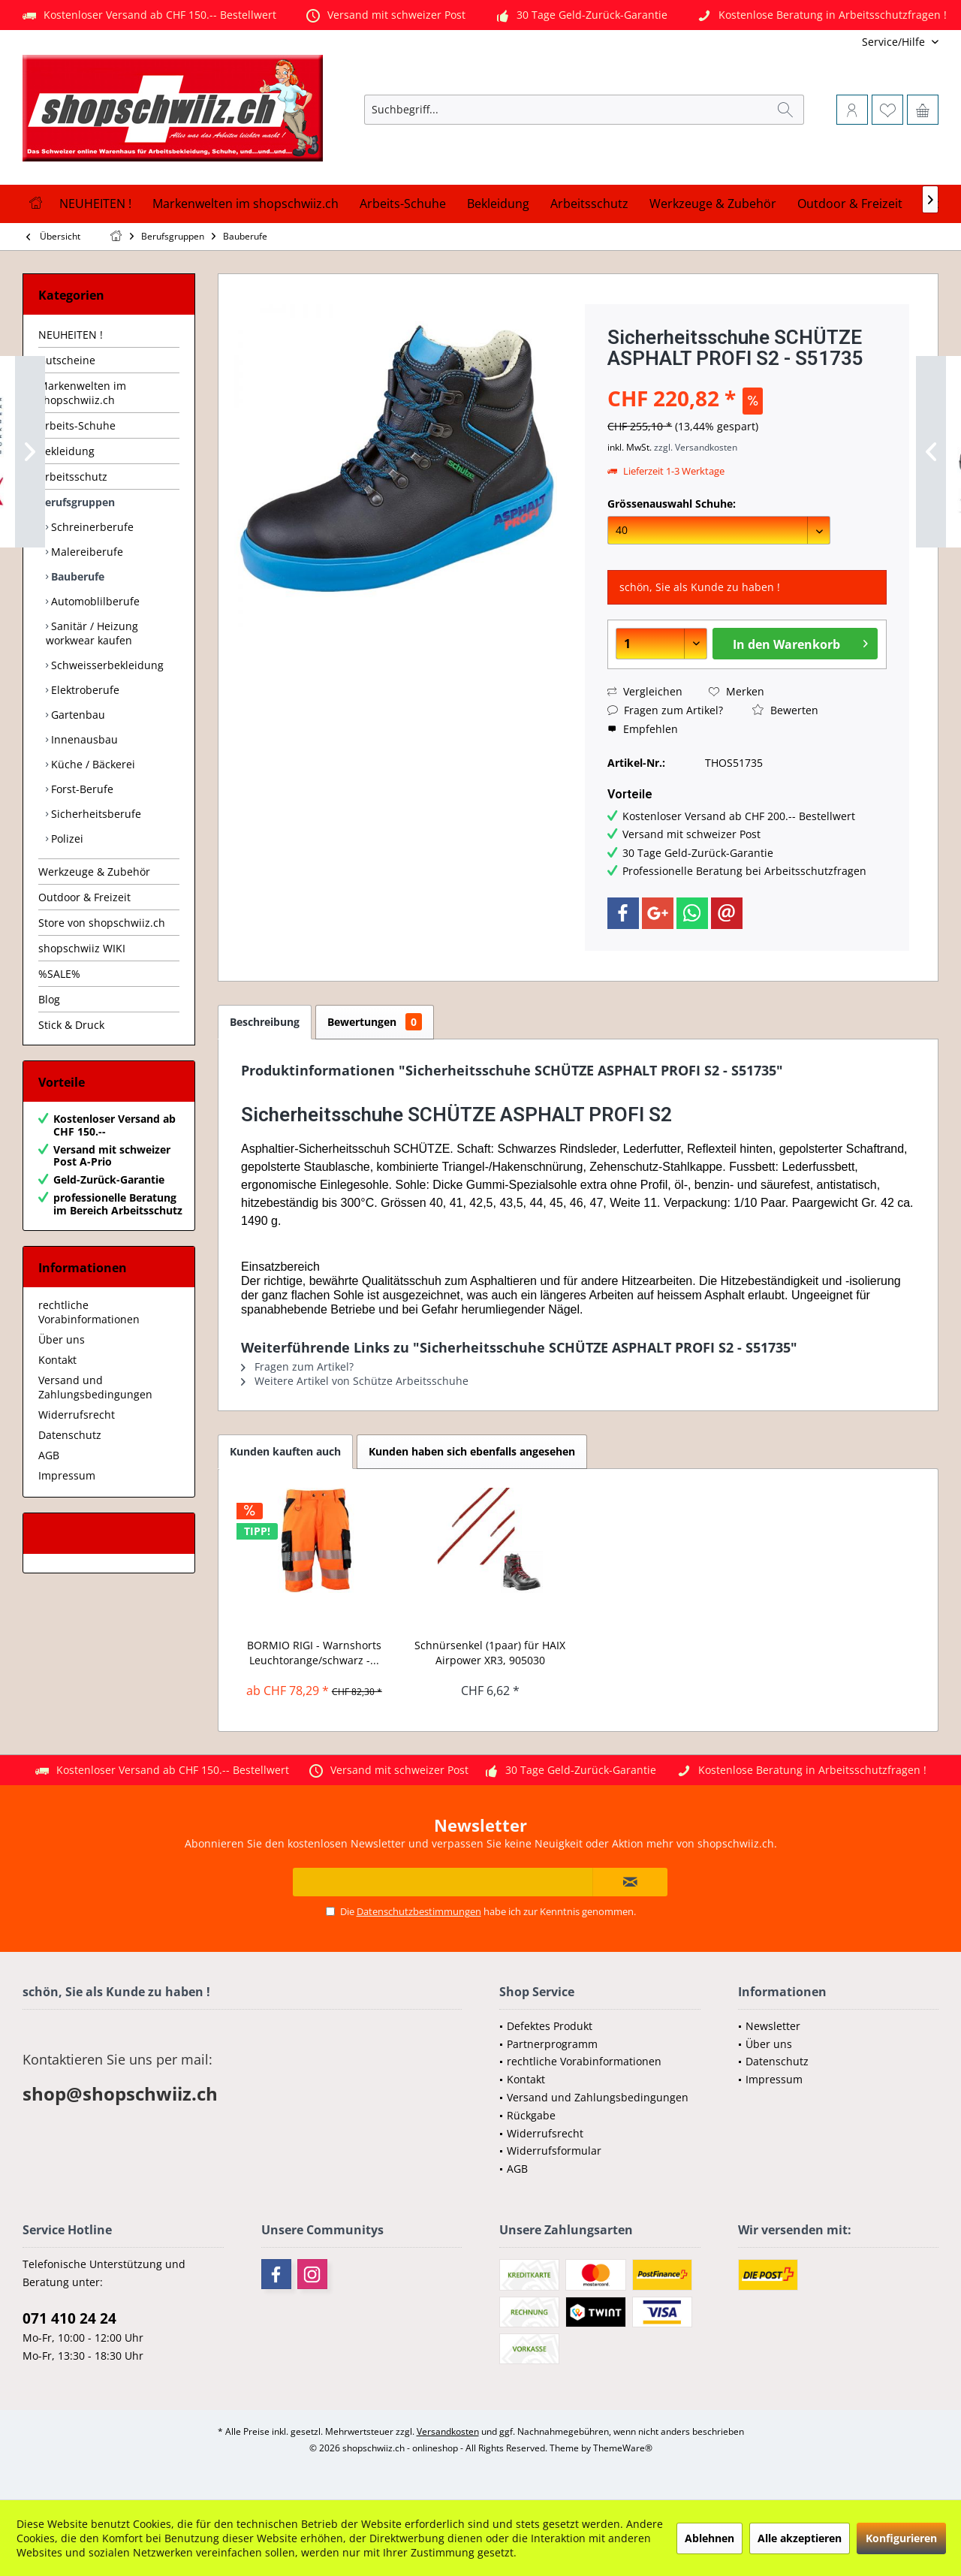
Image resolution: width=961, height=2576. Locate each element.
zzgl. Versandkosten (695, 447)
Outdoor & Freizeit (84, 897)
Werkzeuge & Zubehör (94, 871)
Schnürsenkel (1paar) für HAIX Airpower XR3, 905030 (489, 1652)
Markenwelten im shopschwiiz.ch (82, 393)
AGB (48, 1455)
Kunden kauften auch (285, 1451)
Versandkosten (448, 2431)
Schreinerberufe (91, 527)
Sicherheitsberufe (94, 814)
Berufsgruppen (76, 502)
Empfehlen (642, 729)
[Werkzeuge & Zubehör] (713, 204)
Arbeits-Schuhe (77, 425)
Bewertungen (374, 1021)
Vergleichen (644, 691)
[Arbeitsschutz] (589, 204)
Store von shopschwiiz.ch (101, 922)
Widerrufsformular (554, 2150)
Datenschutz (69, 1435)
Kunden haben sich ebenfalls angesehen (472, 1451)
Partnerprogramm (552, 2044)
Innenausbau (83, 739)
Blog (49, 999)
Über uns (61, 1339)
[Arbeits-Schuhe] (402, 204)
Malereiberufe (85, 551)
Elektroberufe (83, 690)
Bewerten (785, 710)
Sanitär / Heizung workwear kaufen (92, 633)
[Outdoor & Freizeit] (850, 204)
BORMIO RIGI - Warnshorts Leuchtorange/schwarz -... (314, 1652)
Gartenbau (76, 714)
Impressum (66, 1475)
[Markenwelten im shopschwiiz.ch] (245, 204)
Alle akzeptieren (800, 2538)
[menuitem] (839, 41)
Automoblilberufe (94, 601)
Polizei (65, 838)
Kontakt (57, 1360)
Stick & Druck (71, 1025)
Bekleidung (66, 451)
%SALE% (59, 974)
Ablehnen (709, 2538)
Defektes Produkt (549, 2026)
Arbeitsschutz (72, 476)
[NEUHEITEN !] (95, 204)
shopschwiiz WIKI (81, 948)
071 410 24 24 (69, 2318)
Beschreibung (265, 1022)
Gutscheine (66, 360)
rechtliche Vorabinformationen (89, 1312)
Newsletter (773, 2026)
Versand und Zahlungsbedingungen (95, 1387)
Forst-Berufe (80, 789)
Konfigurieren (901, 2538)
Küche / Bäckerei (91, 764)
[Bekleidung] (498, 204)
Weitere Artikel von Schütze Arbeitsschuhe (354, 1381)
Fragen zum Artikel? (665, 710)
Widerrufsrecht (76, 1414)
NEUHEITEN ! (70, 334)
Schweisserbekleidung (106, 665)
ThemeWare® (622, 2448)
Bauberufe (76, 576)
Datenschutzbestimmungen (419, 1911)
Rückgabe (531, 2115)
